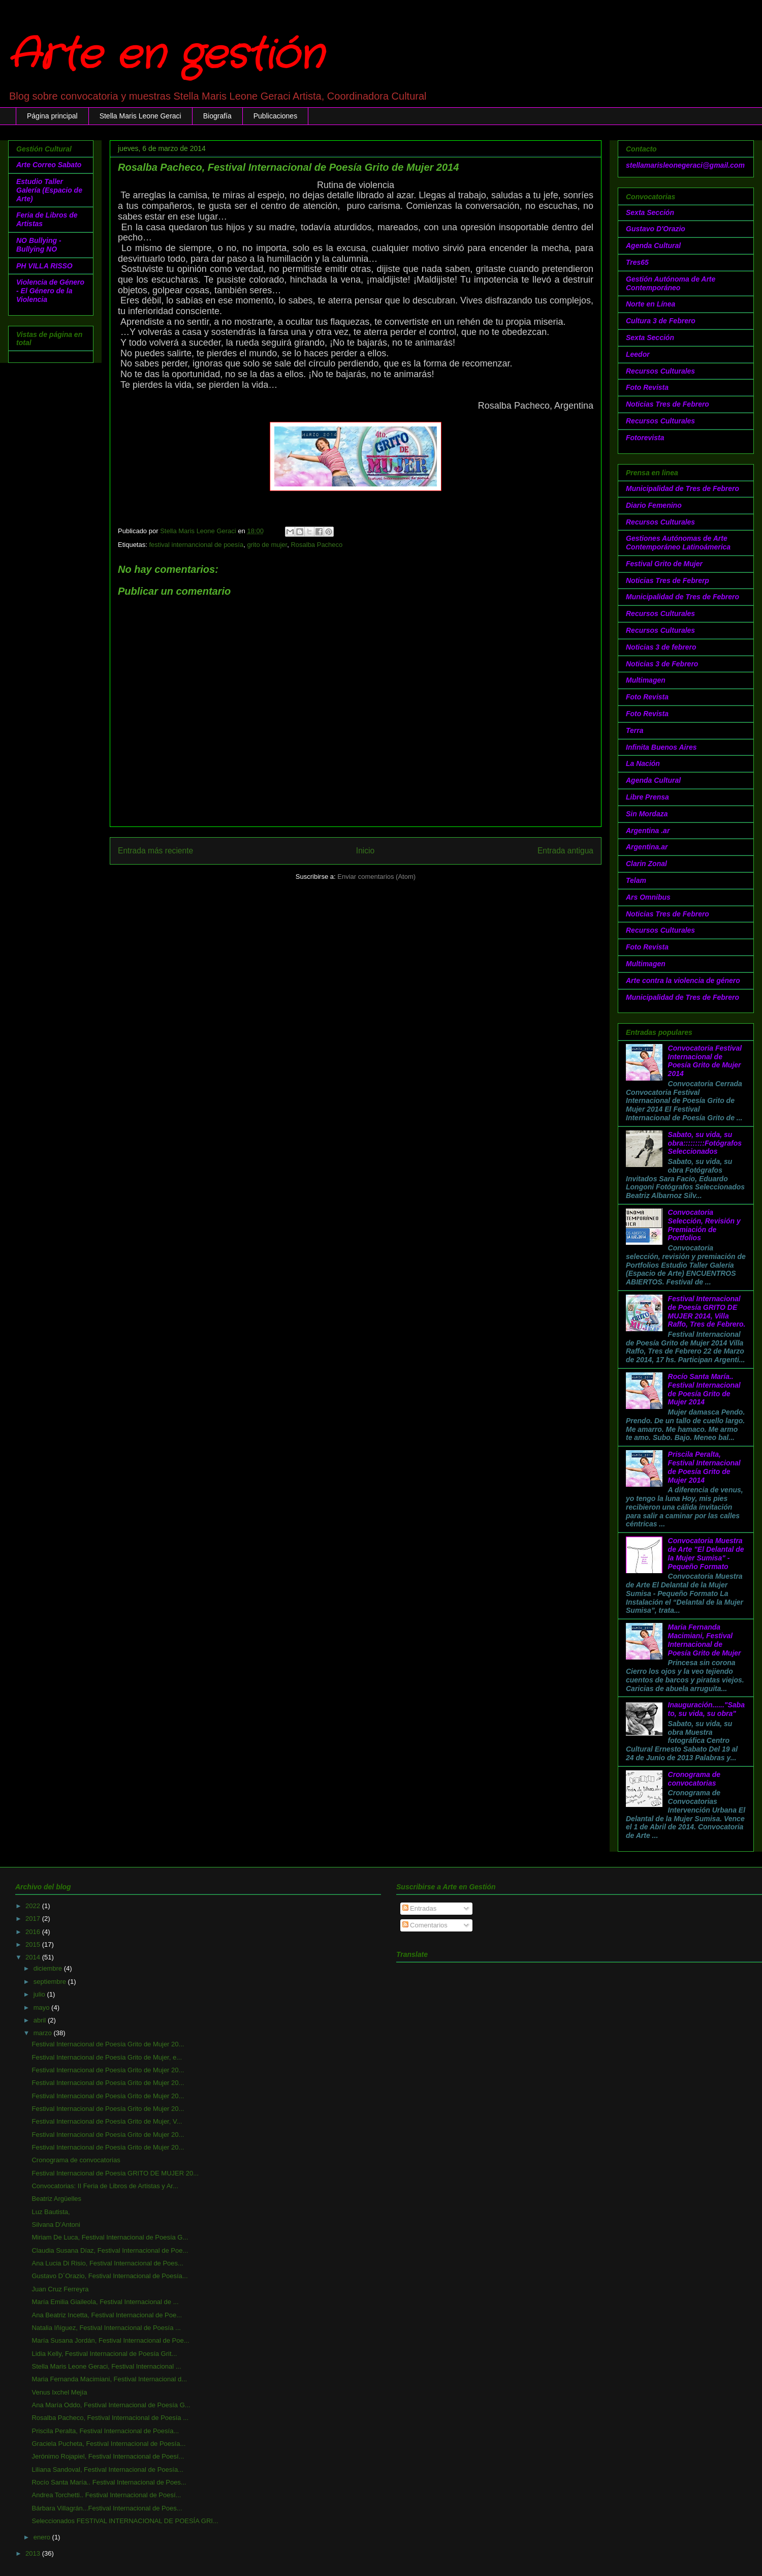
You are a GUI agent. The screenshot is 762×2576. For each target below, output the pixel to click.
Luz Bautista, (50, 2212)
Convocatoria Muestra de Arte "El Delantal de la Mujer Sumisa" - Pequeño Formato (706, 1553)
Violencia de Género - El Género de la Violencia (50, 290)
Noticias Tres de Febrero (667, 404)
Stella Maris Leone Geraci (140, 116)
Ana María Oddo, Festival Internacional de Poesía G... (110, 2405)
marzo (44, 2033)
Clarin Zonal (646, 864)
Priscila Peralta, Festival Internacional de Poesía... (105, 2431)
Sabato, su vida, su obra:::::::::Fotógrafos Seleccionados (705, 1143)
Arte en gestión (165, 56)
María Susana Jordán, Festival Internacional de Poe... (110, 2340)
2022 (33, 1906)
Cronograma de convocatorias (694, 1778)
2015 (33, 1944)
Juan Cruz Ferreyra (59, 2289)
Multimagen (645, 680)
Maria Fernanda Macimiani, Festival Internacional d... (109, 2379)
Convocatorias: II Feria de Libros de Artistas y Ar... (104, 2186)
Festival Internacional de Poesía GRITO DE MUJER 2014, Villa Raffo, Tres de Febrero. (707, 1311)
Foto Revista (647, 387)
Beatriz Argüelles (56, 2198)
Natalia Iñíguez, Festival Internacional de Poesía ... (105, 2328)
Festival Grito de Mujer (664, 564)
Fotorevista (645, 438)
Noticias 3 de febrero (661, 647)
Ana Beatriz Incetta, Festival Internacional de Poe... (106, 2315)
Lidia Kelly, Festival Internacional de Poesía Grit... (104, 2353)
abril (41, 2020)
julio (40, 1994)
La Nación (643, 763)
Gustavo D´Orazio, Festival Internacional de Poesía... (109, 2276)
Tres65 (637, 262)
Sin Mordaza (647, 814)
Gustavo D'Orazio (655, 229)
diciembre (49, 1968)
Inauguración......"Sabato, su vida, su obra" (706, 1709)
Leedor (638, 354)
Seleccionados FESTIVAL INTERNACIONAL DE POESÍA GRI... (124, 2521)
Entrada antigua (565, 850)
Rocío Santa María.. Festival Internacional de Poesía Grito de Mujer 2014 (704, 1389)
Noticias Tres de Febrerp (667, 580)
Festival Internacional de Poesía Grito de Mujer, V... (106, 2121)
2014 (33, 1957)
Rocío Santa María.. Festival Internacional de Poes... (108, 2482)
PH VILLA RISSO (44, 266)
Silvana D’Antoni (55, 2224)
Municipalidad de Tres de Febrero (682, 488)
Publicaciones (275, 116)
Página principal (52, 116)
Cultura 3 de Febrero (660, 321)
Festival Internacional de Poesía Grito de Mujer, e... (106, 2057)
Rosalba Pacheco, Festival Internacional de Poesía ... (109, 2417)
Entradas (419, 1908)
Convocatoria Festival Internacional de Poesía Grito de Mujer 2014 (705, 1061)
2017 (33, 1918)
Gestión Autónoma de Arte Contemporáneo (670, 283)
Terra (635, 730)
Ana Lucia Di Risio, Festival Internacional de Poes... (107, 2263)
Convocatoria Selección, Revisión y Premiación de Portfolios (704, 1225)
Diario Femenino (654, 505)
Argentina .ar (648, 830)
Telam (636, 880)
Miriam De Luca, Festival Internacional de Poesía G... (109, 2237)
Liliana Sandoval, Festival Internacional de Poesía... (107, 2469)
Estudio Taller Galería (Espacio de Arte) (49, 190)
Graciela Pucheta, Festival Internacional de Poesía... (108, 2443)
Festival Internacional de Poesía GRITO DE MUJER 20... (115, 2173)
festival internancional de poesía (196, 544)
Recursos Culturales (660, 371)
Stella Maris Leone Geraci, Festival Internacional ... (106, 2366)
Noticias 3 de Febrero (662, 664)
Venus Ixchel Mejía (59, 2392)
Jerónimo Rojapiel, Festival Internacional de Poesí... (107, 2456)
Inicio (365, 850)
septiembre (51, 1981)
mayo (42, 2007)
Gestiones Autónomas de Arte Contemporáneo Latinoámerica (678, 542)
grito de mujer (267, 544)
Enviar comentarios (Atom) (376, 876)
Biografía (217, 116)
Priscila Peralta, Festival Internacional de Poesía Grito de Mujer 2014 (704, 1467)
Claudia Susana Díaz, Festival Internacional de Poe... (109, 2250)
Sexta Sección (650, 212)
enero (43, 2537)
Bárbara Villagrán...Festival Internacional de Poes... (106, 2508)
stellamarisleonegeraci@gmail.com (685, 165)
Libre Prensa (647, 797)
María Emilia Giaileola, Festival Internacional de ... (104, 2302)
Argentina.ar (647, 847)
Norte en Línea (650, 304)
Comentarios (425, 1925)
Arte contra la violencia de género (683, 980)
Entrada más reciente (155, 850)
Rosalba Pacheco (316, 544)
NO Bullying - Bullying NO (38, 244)
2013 (33, 2553)
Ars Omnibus (648, 897)
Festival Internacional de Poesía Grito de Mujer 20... (107, 2044)
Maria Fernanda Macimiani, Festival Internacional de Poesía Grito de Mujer (704, 1640)
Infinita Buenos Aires (661, 747)
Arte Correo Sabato (48, 165)
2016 (33, 1932)
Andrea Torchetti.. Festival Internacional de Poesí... (106, 2495)
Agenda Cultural (653, 245)
